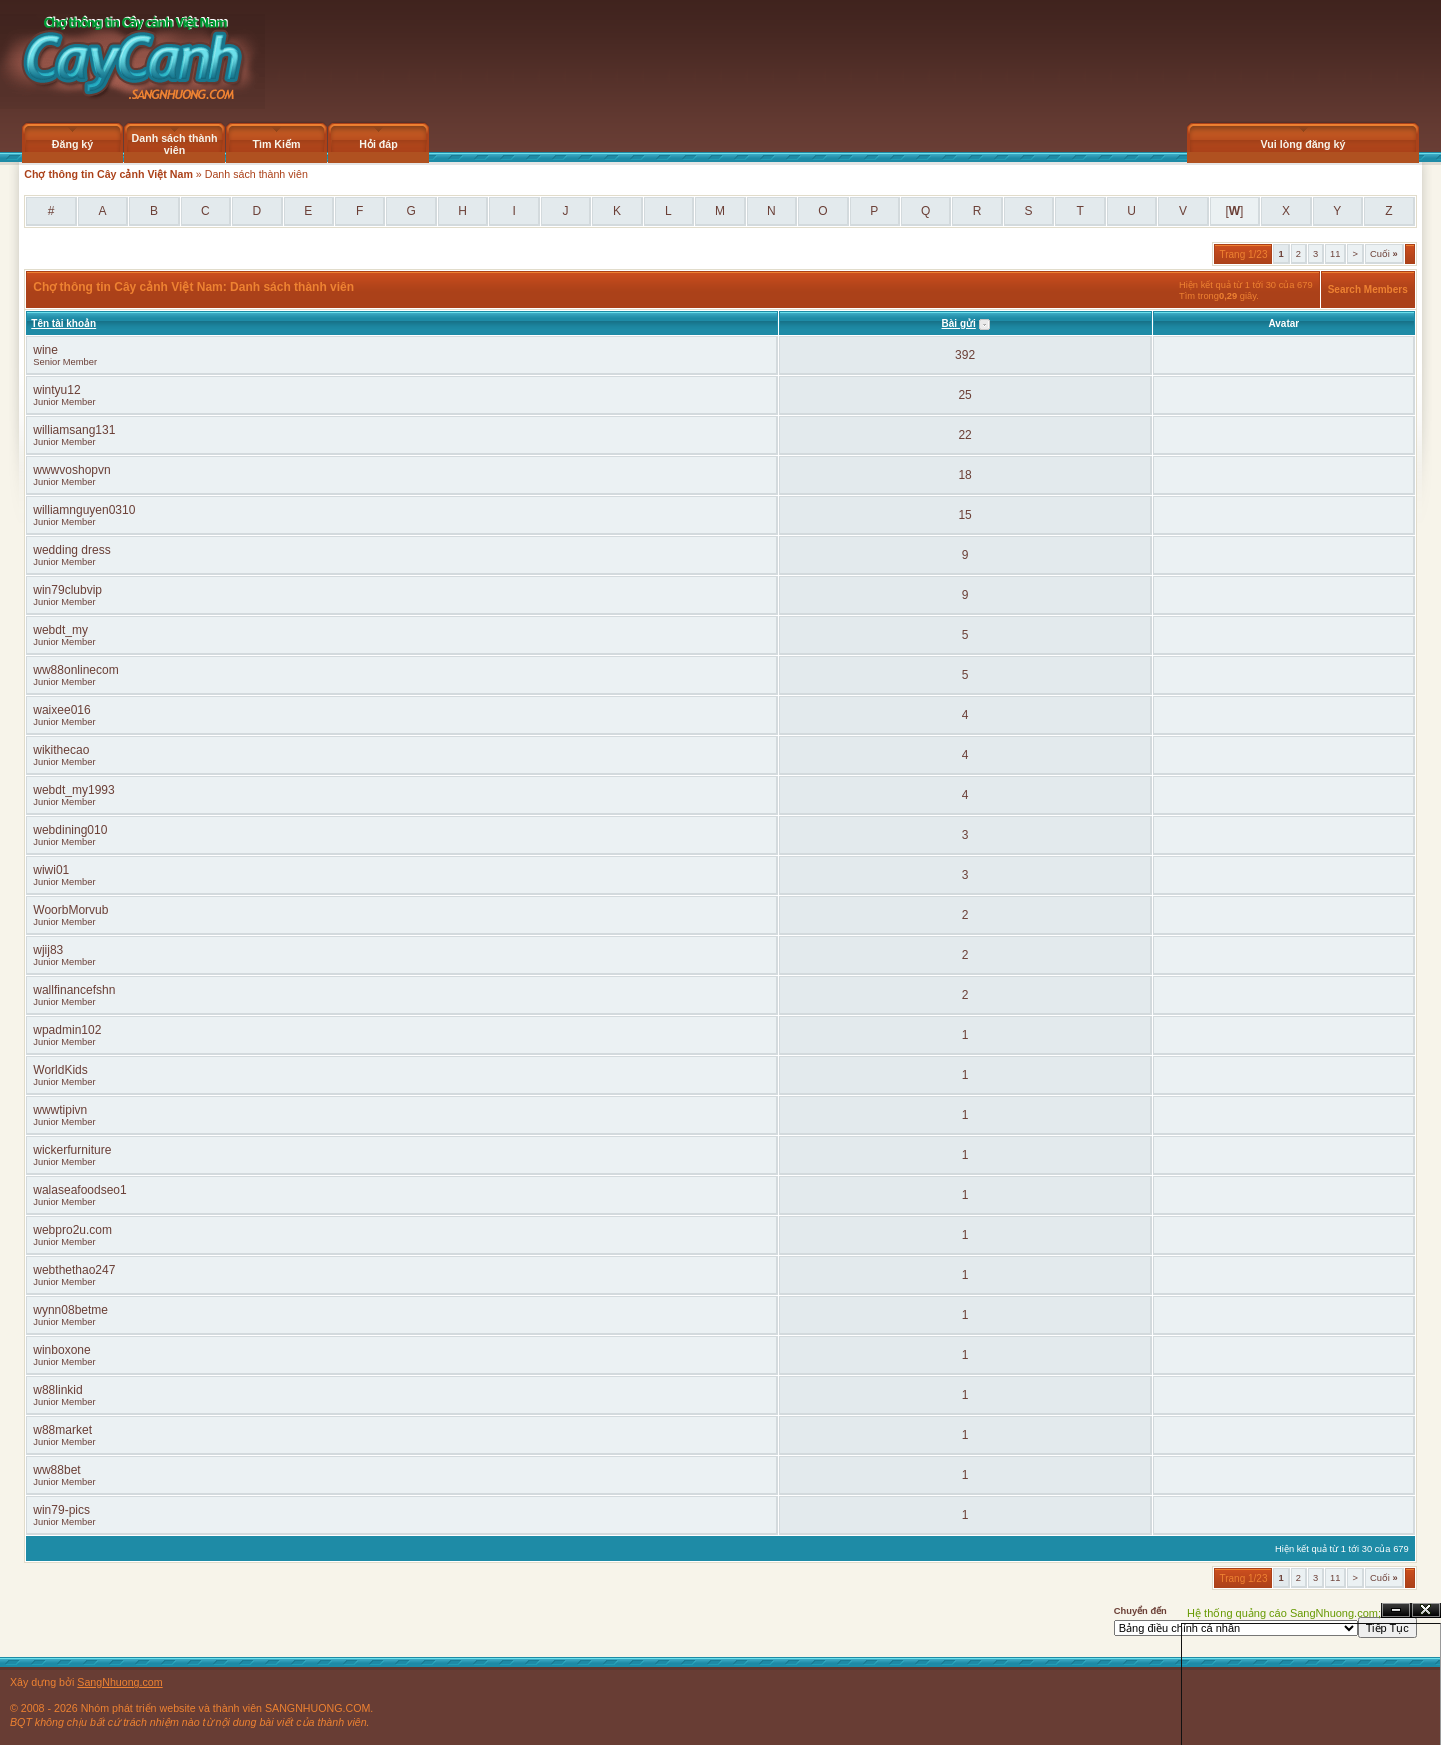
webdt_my (60, 630)
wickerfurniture (72, 1150)
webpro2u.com (72, 1230)
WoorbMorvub (70, 910)
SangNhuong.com (119, 1682)
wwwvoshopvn (71, 470)
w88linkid (57, 1390)
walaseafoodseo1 (79, 1190)
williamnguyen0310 (84, 510)
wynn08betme (70, 1310)
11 (1335, 254)
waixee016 (61, 710)
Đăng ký (72, 144)
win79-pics (61, 1510)
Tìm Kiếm (276, 144)
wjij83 (48, 950)
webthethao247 (74, 1270)
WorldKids (60, 1070)
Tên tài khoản (63, 323)
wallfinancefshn (74, 990)
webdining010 (70, 830)
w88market (62, 1430)
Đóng (1426, 1610)
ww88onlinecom (75, 670)
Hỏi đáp (378, 144)
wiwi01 (51, 870)
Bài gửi (959, 323)
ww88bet (56, 1470)
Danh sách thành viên (175, 144)
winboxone (61, 1350)
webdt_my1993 (73, 790)
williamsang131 (74, 430)
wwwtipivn (60, 1110)
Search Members (1368, 289)
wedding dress (71, 550)
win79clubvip (67, 590)
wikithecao (61, 750)
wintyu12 (56, 390)
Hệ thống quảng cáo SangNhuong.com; (1284, 1613)
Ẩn (1396, 1610)
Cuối (1384, 254)
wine (45, 350)
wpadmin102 (67, 1030)
